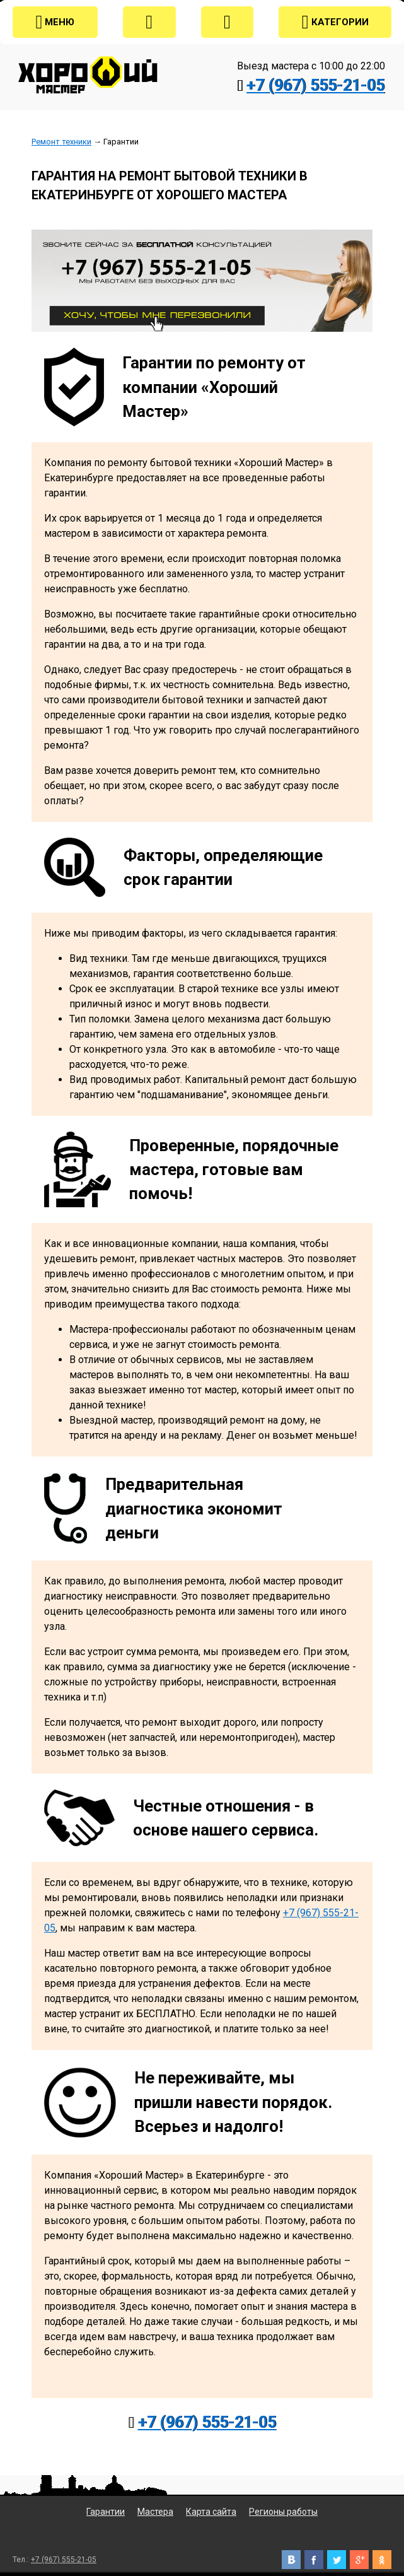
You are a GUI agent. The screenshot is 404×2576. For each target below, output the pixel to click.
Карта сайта (211, 2512)
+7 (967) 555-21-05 (315, 85)
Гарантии (105, 2512)
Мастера (155, 2512)
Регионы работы (283, 2512)
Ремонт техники (61, 141)
